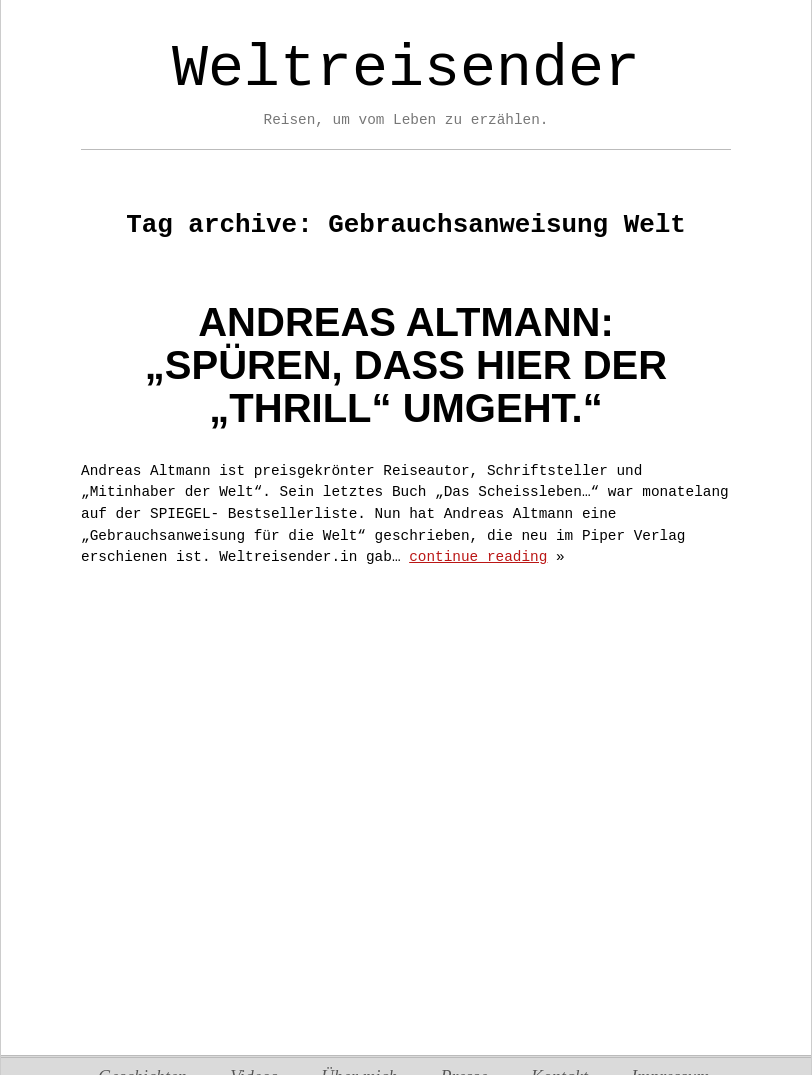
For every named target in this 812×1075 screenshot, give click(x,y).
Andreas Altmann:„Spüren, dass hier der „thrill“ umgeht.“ (406, 365)
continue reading (478, 557)
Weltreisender (406, 69)
